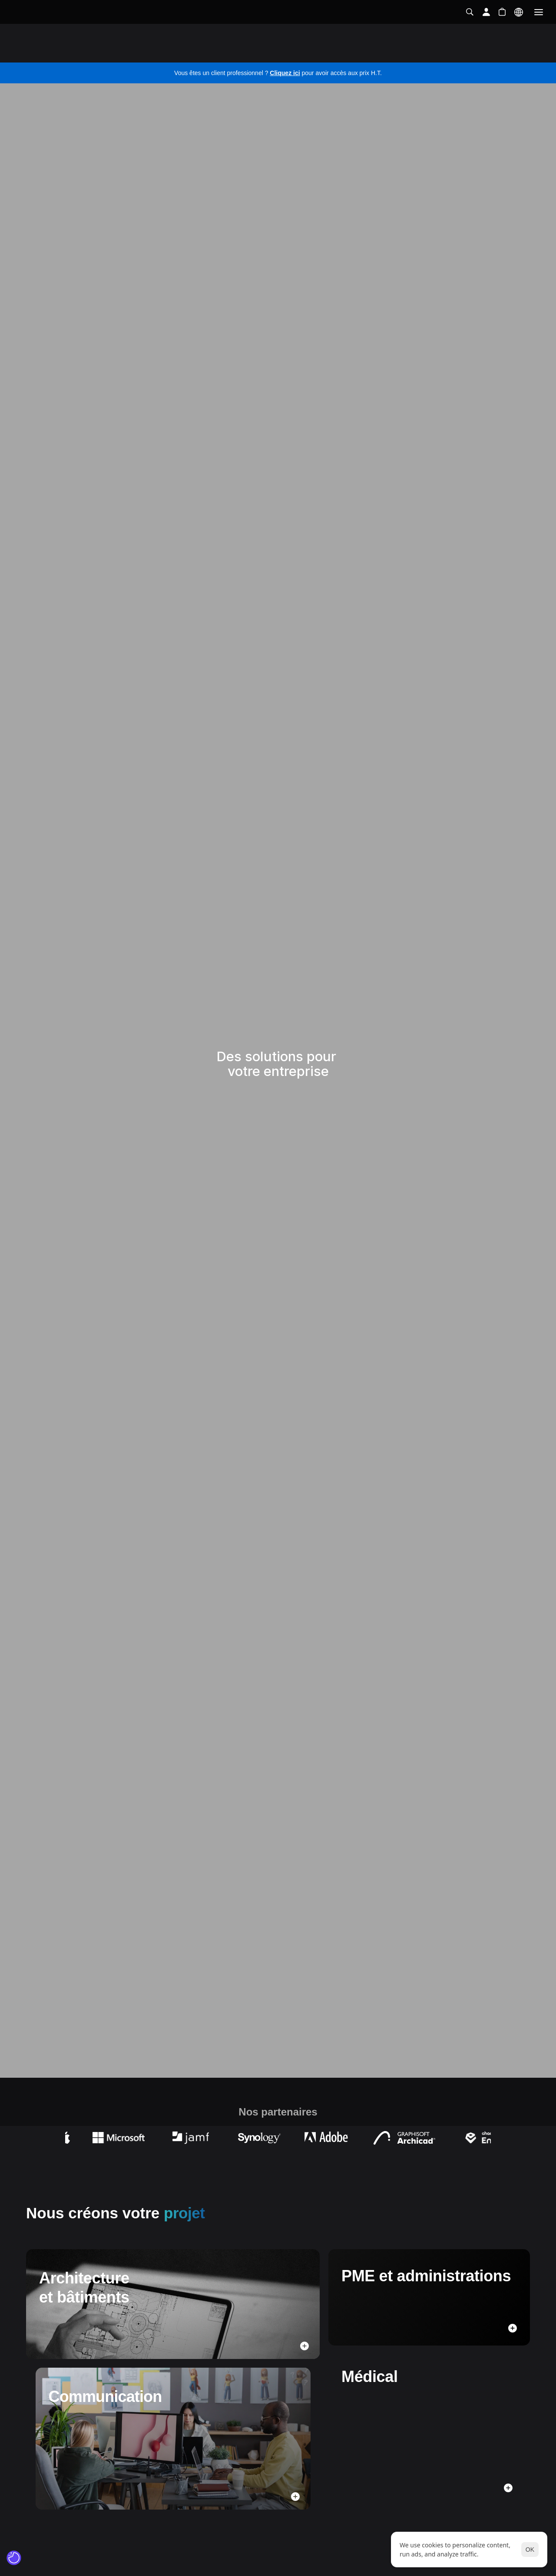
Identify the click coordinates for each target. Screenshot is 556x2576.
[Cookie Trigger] (14, 2557)
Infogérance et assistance (322, 52)
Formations (396, 52)
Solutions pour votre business (82, 52)
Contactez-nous (509, 52)
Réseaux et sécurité (234, 52)
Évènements (448, 52)
